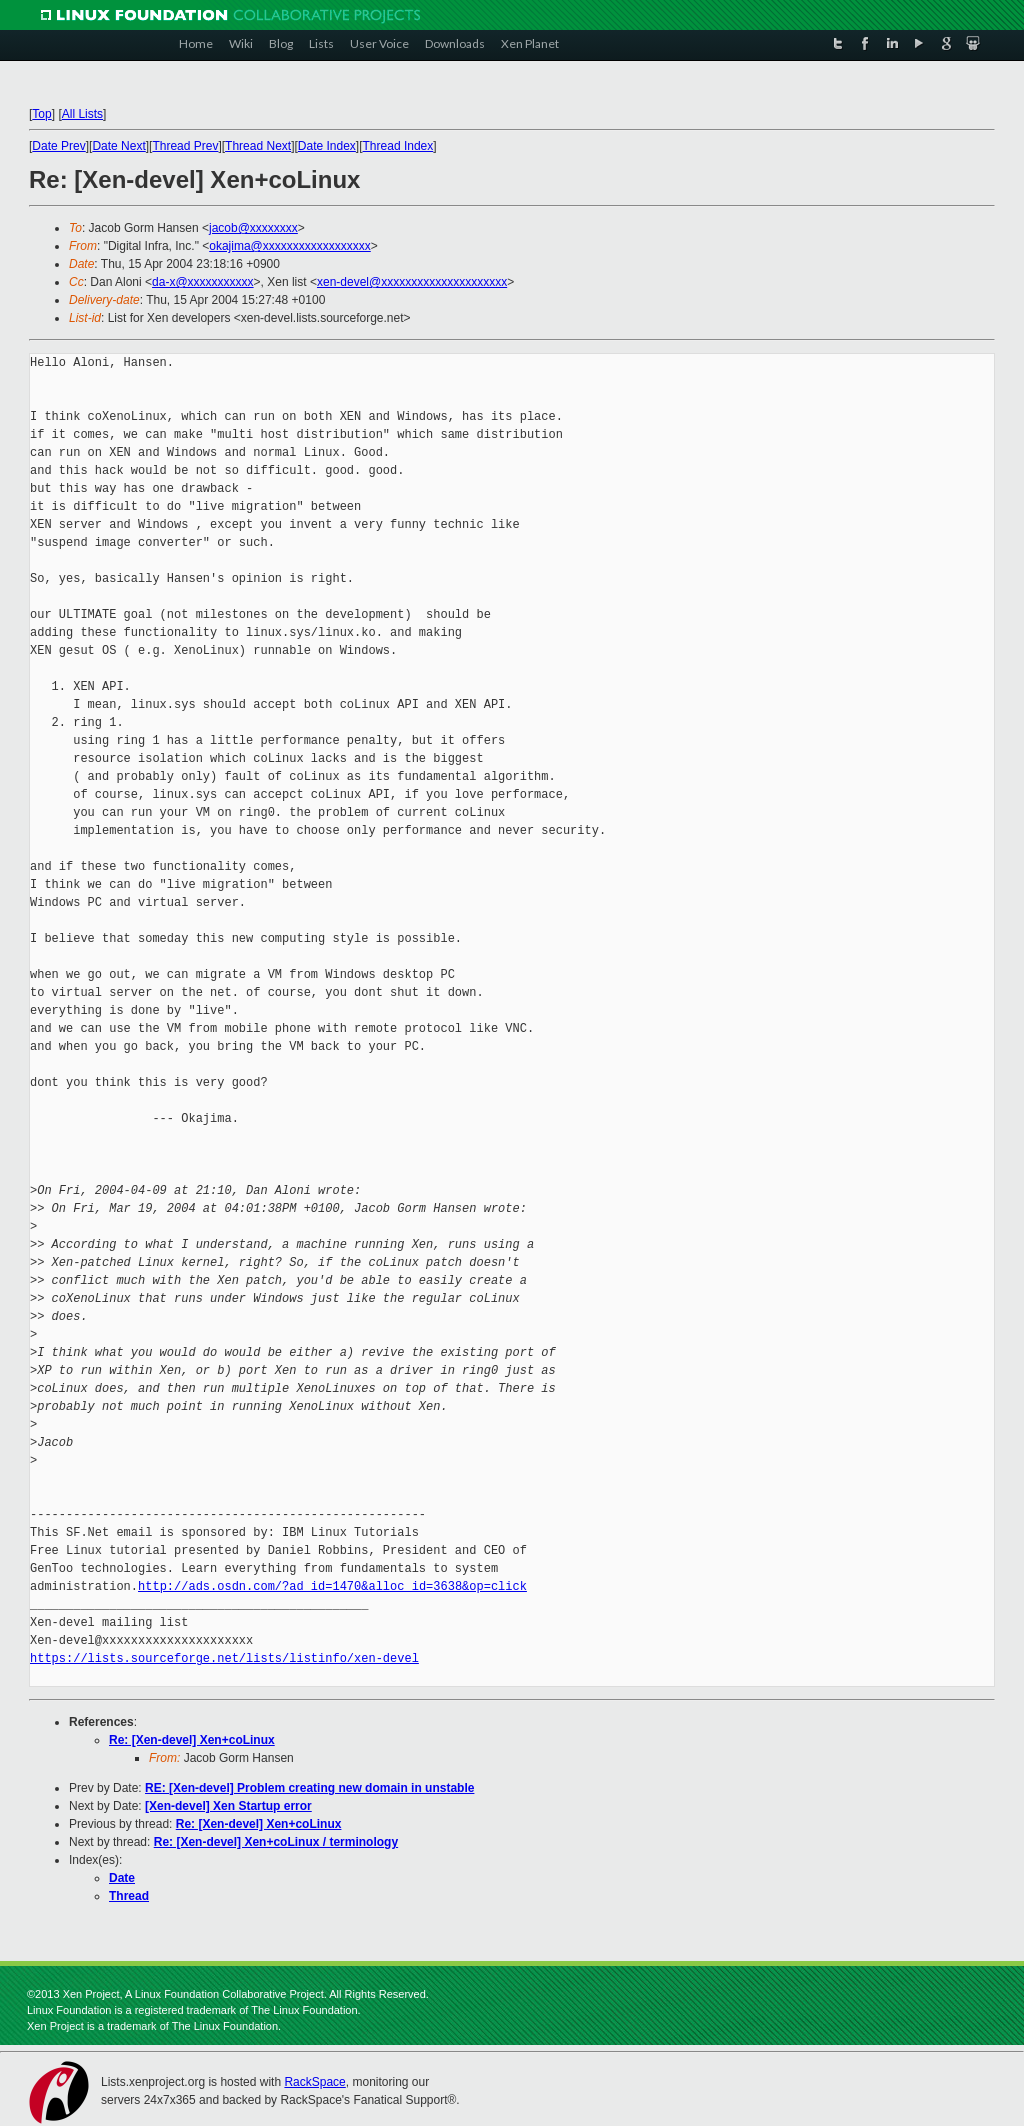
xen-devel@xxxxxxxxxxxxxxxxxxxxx (412, 282)
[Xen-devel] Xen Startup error (228, 1806)
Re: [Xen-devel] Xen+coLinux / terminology (276, 1842)
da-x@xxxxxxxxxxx (203, 282)
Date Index (327, 146)
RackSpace (314, 2082)
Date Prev (58, 146)
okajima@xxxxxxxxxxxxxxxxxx (290, 246)
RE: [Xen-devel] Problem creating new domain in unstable (309, 1788)
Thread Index (398, 146)
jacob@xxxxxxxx (253, 228)
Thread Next (258, 146)
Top (41, 114)
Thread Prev (185, 146)
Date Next (118, 146)
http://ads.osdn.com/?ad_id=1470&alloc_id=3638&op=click (332, 1586)
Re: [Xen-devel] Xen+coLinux (192, 1740)
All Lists (82, 114)
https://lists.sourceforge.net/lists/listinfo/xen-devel (224, 1658)
